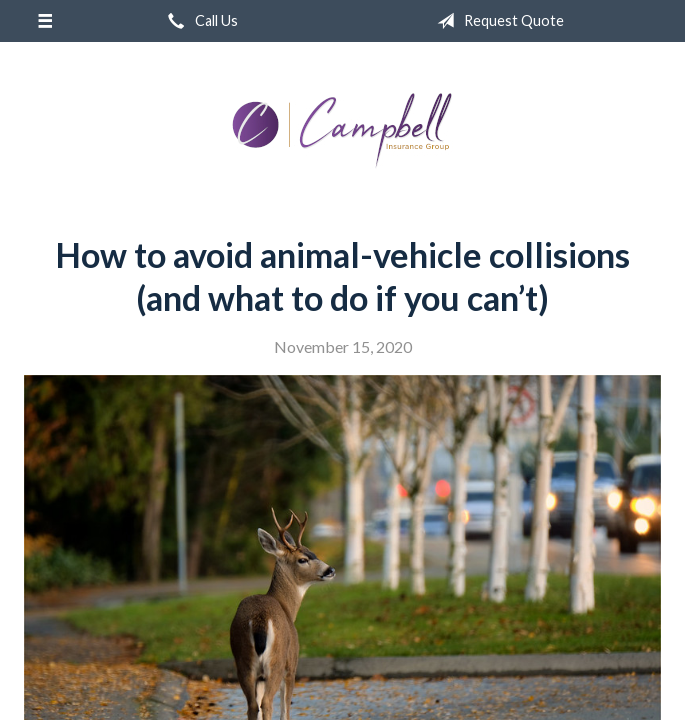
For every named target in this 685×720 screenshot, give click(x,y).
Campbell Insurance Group (343, 131)
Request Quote (496, 21)
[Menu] (44, 21)
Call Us (199, 21)
